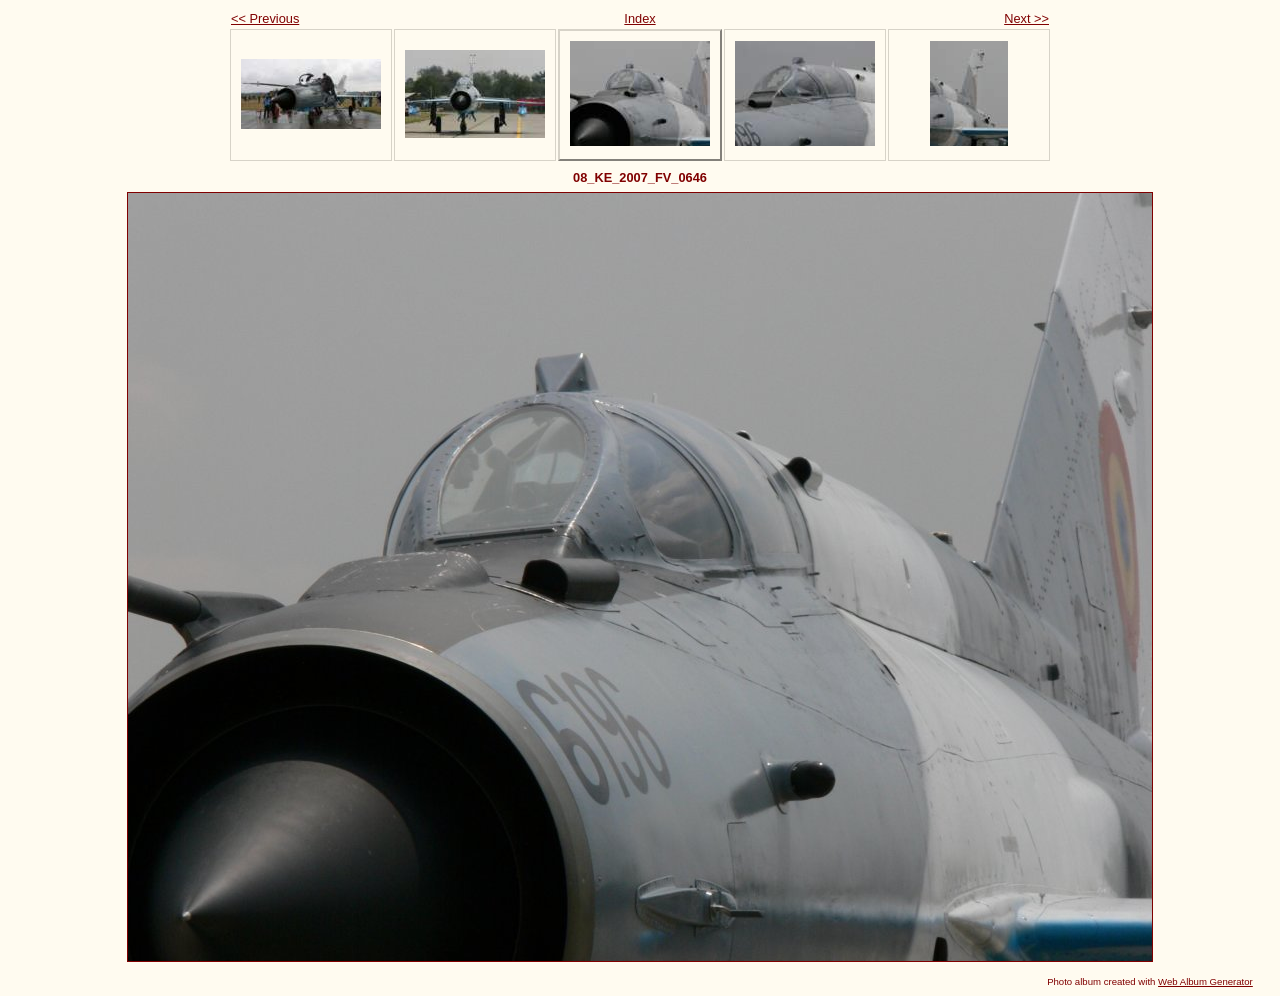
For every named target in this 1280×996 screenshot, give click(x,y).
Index (639, 18)
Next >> (1026, 18)
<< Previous (265, 18)
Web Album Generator (1205, 981)
